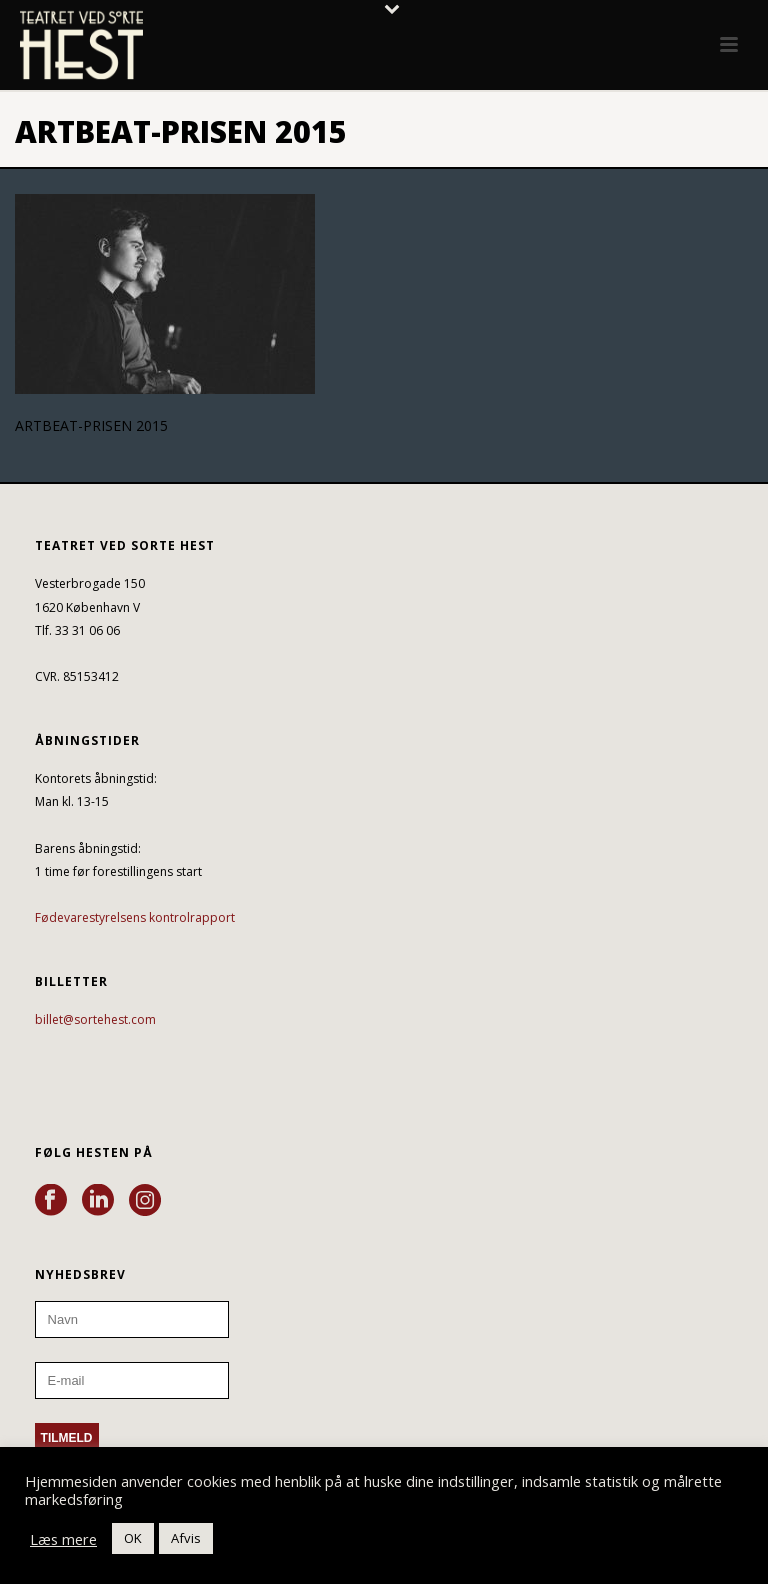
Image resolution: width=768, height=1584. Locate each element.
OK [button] (133, 1538)
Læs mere (63, 1539)
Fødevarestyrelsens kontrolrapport (135, 917)
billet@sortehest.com (95, 1019)
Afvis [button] (186, 1538)
